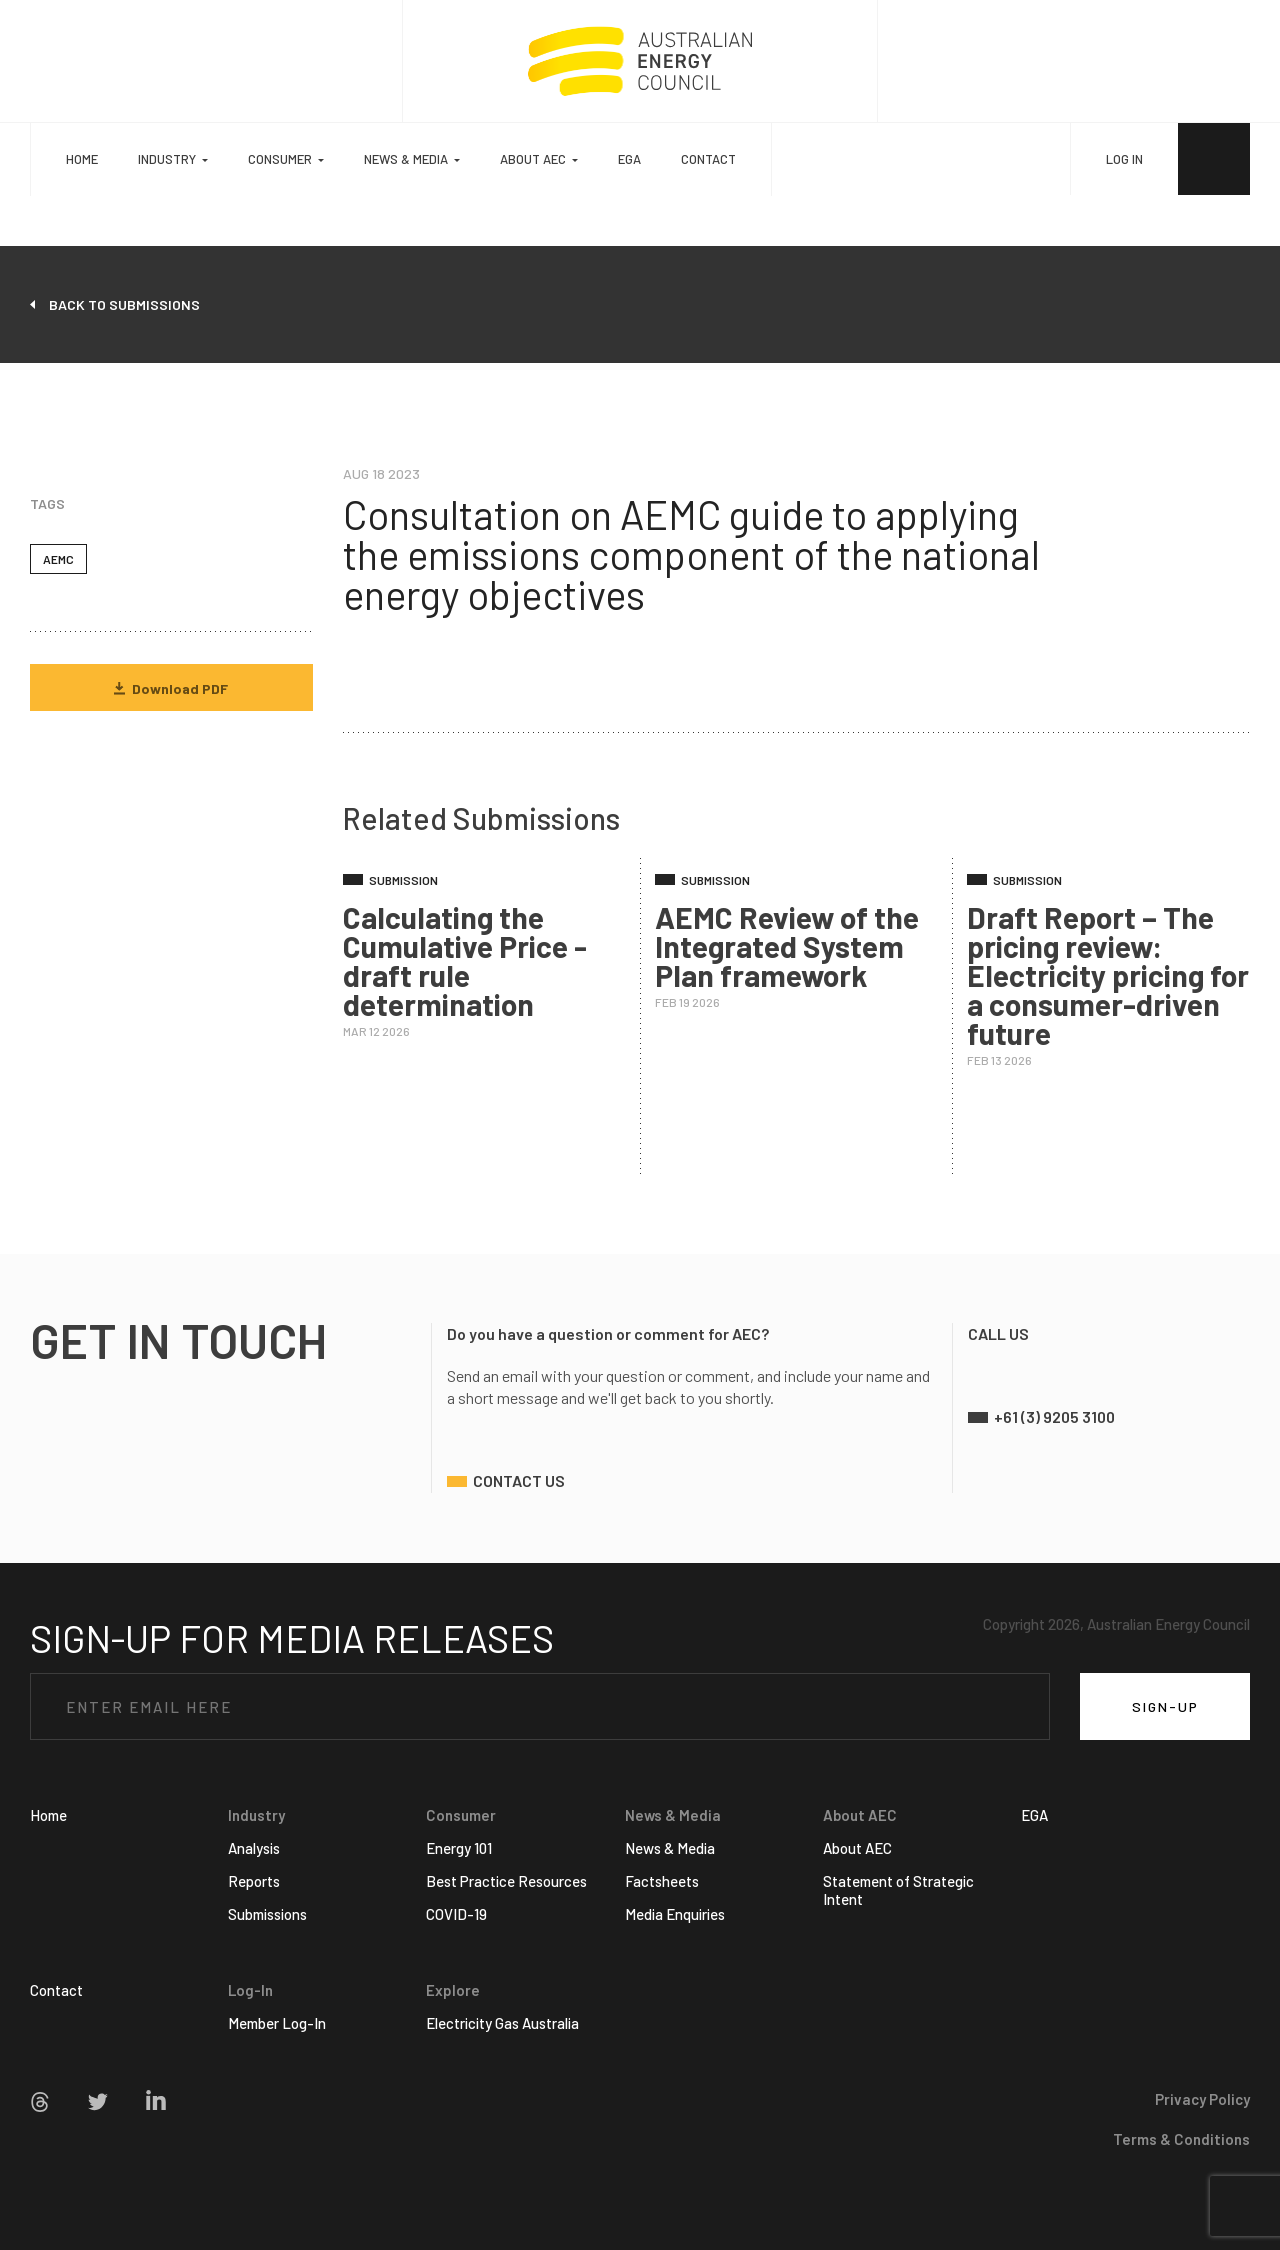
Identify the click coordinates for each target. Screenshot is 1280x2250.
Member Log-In (277, 2023)
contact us (519, 1480)
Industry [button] (167, 159)
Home (82, 159)
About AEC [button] (533, 159)
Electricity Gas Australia (502, 2023)
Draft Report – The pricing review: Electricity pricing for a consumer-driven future (1108, 975)
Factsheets (662, 1881)
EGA (629, 159)
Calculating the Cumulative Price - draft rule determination (465, 960)
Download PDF (171, 688)
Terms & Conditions (1181, 2139)
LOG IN (1124, 159)
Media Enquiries (675, 1914)
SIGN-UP (1165, 1706)
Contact (708, 159)
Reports (254, 1881)
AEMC (58, 559)
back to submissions (124, 304)
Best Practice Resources (506, 1881)
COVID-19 (456, 1914)
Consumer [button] (280, 159)
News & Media (670, 1848)
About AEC (857, 1848)
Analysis (254, 1848)
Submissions (267, 1914)
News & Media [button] (406, 159)
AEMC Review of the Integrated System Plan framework (787, 946)
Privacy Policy (1202, 2099)
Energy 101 (459, 1848)
